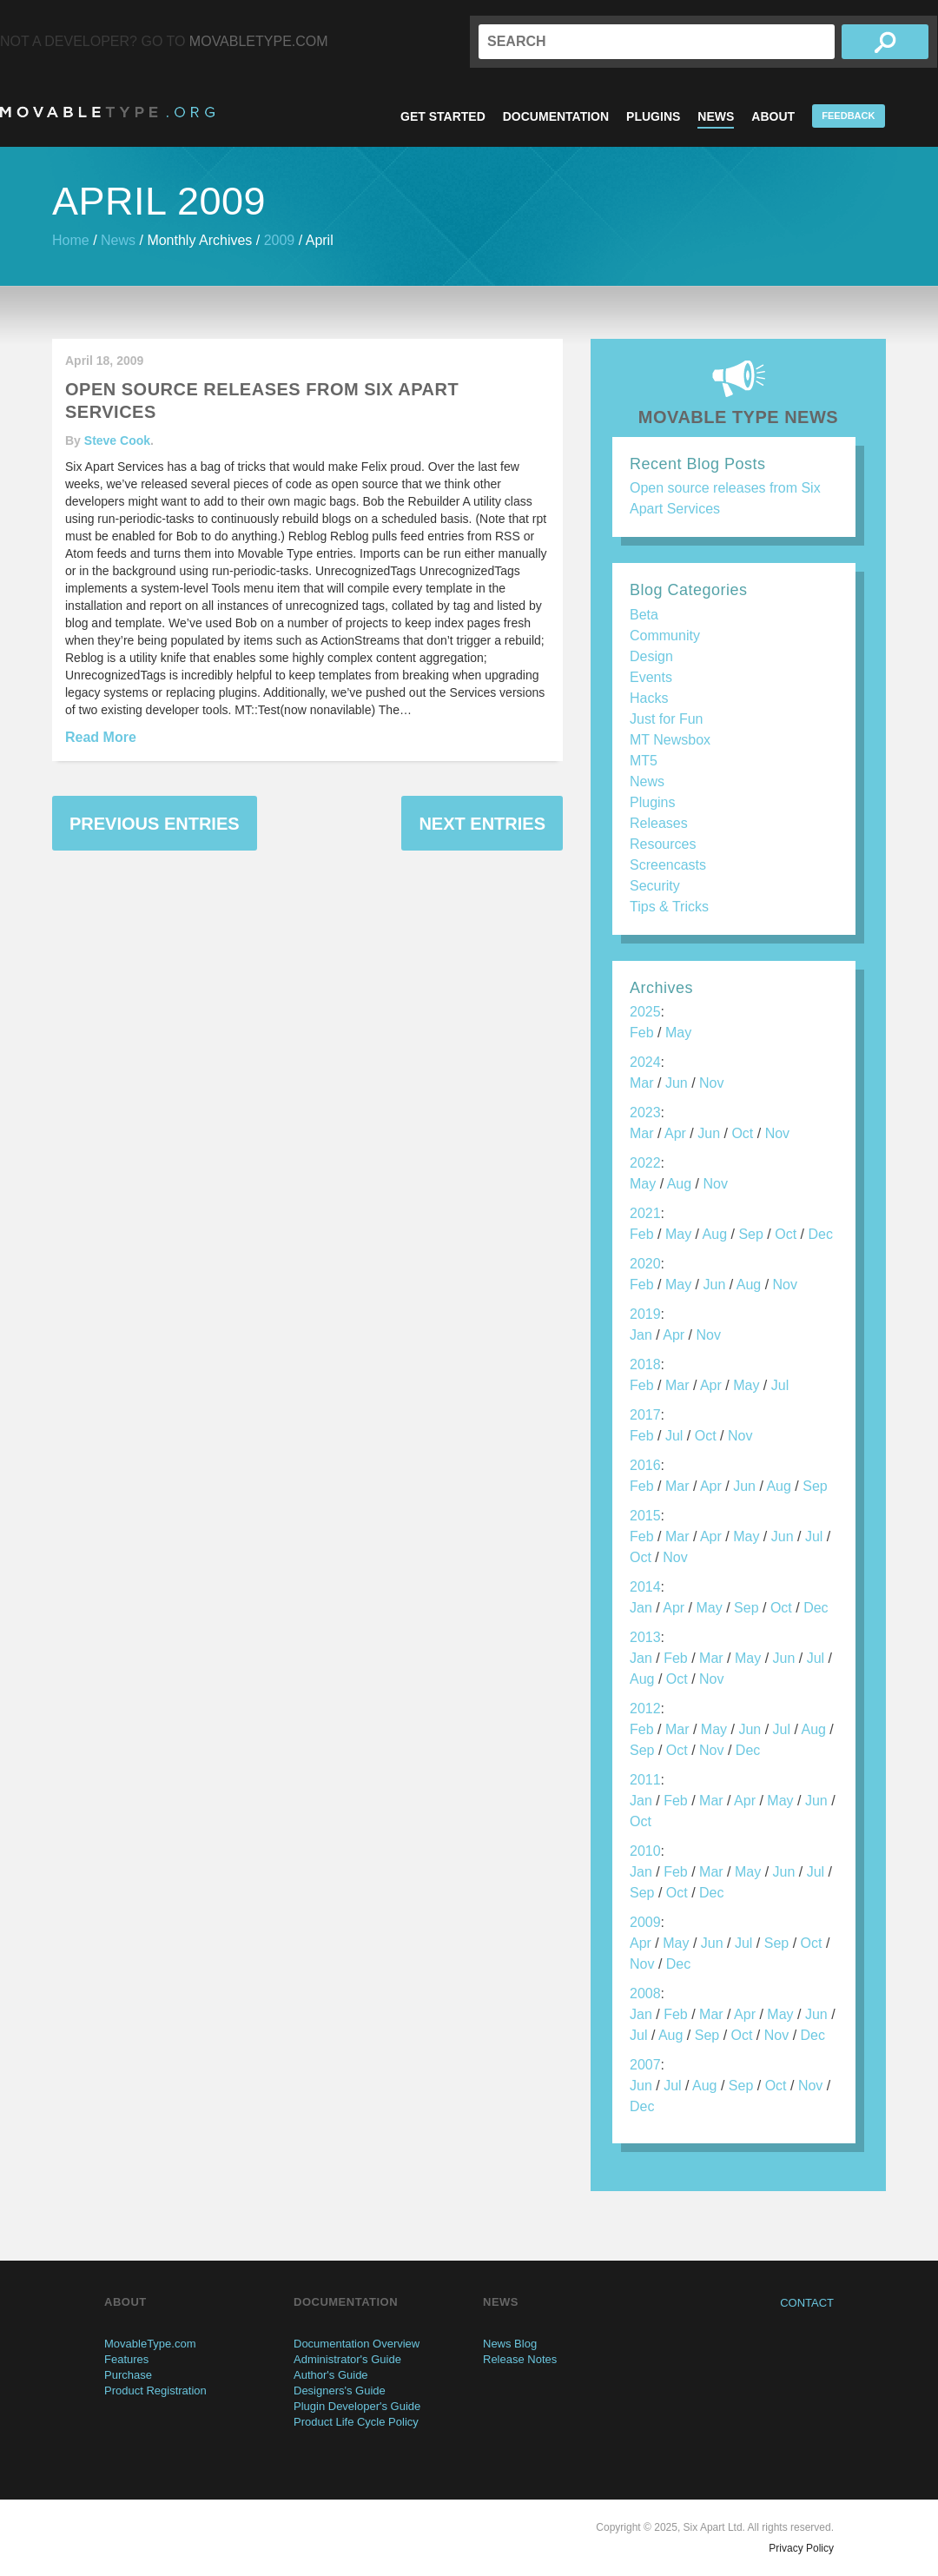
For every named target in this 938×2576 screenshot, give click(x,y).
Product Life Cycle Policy (356, 2421)
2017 (645, 1414)
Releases (659, 823)
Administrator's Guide (347, 2359)
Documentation (556, 116)
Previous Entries (154, 823)
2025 (645, 1011)
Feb (642, 1032)
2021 (645, 1213)
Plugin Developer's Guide (357, 2406)
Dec (820, 1234)
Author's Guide (331, 2374)
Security (655, 885)
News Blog (510, 2343)
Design (651, 656)
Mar (642, 1083)
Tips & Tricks (669, 906)
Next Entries (482, 823)
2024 (645, 1062)
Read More (100, 737)
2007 (645, 2064)
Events (651, 677)
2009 (279, 240)
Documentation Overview (356, 2343)
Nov (711, 1083)
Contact (807, 2302)
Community (665, 635)
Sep (750, 1234)
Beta (644, 614)
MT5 (643, 760)
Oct (742, 1133)
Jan (641, 1335)
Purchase (128, 2374)
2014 (645, 1586)
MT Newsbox (670, 739)
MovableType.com (258, 41)
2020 (645, 1263)
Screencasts (668, 865)
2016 (645, 1465)
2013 (645, 1637)
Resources (663, 844)
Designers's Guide (340, 2390)
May (678, 1032)
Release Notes (520, 2359)
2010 (645, 1851)
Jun (676, 1083)
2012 (645, 1708)
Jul (780, 1385)
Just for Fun (666, 719)
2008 (645, 1993)
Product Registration (155, 2390)
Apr (675, 1133)
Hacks (649, 698)
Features (126, 2359)
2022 (645, 1163)
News (715, 116)
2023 (645, 1112)
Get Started (443, 116)
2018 (645, 1364)
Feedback (848, 115)
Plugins (653, 116)
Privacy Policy (801, 2548)
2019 (645, 1314)
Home (70, 240)
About (773, 116)
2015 (645, 1515)
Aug (679, 1183)
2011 (645, 1779)
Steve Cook (117, 440)
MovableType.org (107, 112)
